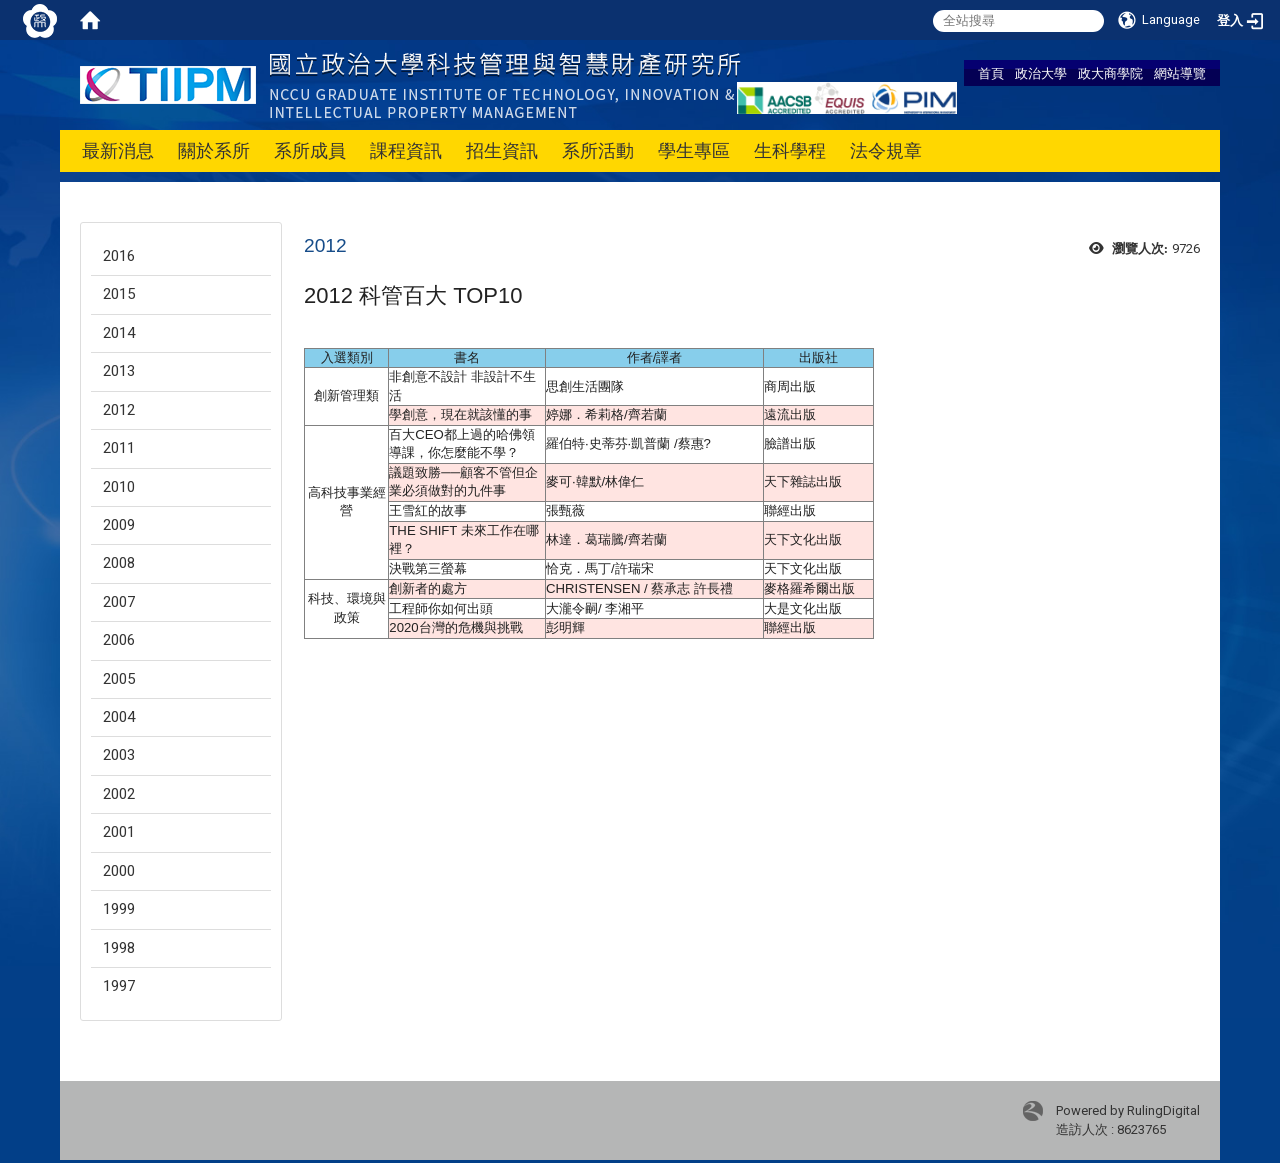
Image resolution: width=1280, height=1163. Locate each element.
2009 (119, 525)
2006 (119, 640)
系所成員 (310, 150)
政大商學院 (1110, 73)
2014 (119, 333)
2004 (119, 717)
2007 (119, 602)
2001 (119, 832)
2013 (119, 371)
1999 (119, 909)
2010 (119, 487)
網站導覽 (1180, 73)
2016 (119, 256)
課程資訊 (406, 150)
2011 (119, 448)
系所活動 (598, 150)
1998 (119, 948)
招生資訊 (502, 150)
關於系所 (214, 150)
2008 (119, 563)
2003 (119, 755)
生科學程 (790, 150)
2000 (119, 871)
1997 (119, 986)
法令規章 (886, 150)
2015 (119, 294)
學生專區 (694, 150)
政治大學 (1041, 73)
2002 (119, 794)
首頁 (991, 73)
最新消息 (118, 150)
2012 (119, 410)
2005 (119, 679)
